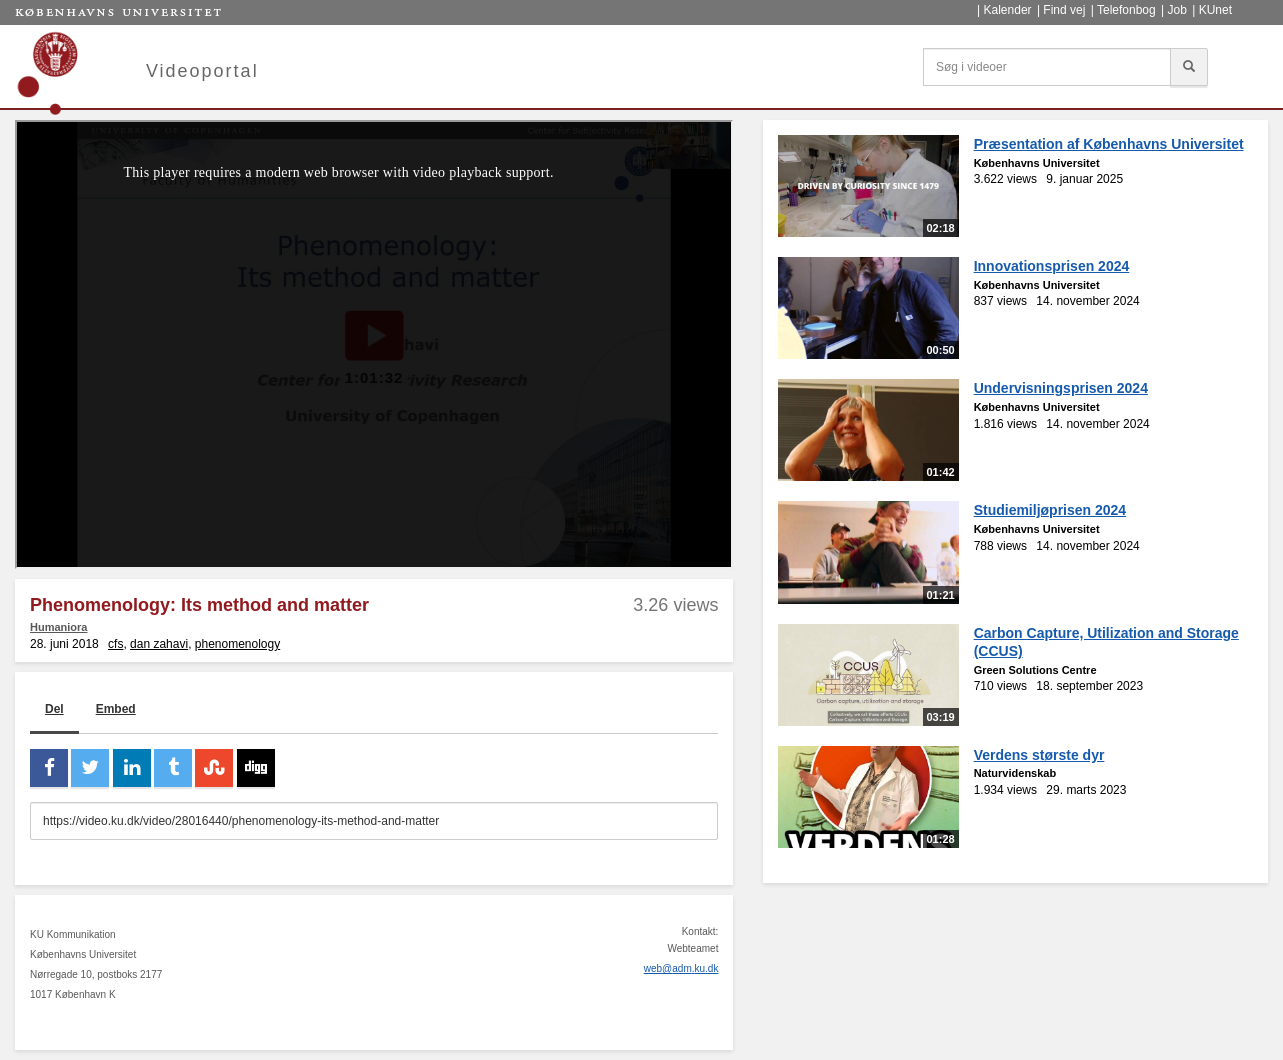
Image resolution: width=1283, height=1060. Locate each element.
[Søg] (1189, 67)
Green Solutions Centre (1035, 670)
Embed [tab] (116, 709)
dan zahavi (159, 644)
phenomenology (237, 644)
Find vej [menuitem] (1064, 10)
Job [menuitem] (1176, 10)
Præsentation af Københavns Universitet (1109, 144)
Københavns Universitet (1037, 163)
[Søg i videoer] (1047, 67)
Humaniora (58, 627)
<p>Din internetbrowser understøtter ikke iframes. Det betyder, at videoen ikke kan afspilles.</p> (374, 344)
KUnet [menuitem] (1215, 10)
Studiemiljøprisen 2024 (1050, 510)
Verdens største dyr (1039, 755)
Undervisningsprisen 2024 (1061, 388)
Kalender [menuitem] (1008, 10)
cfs (115, 644)
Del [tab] (54, 709)
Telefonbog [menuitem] (1126, 10)
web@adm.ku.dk (681, 968)
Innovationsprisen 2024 (1052, 266)
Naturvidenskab (1015, 773)
